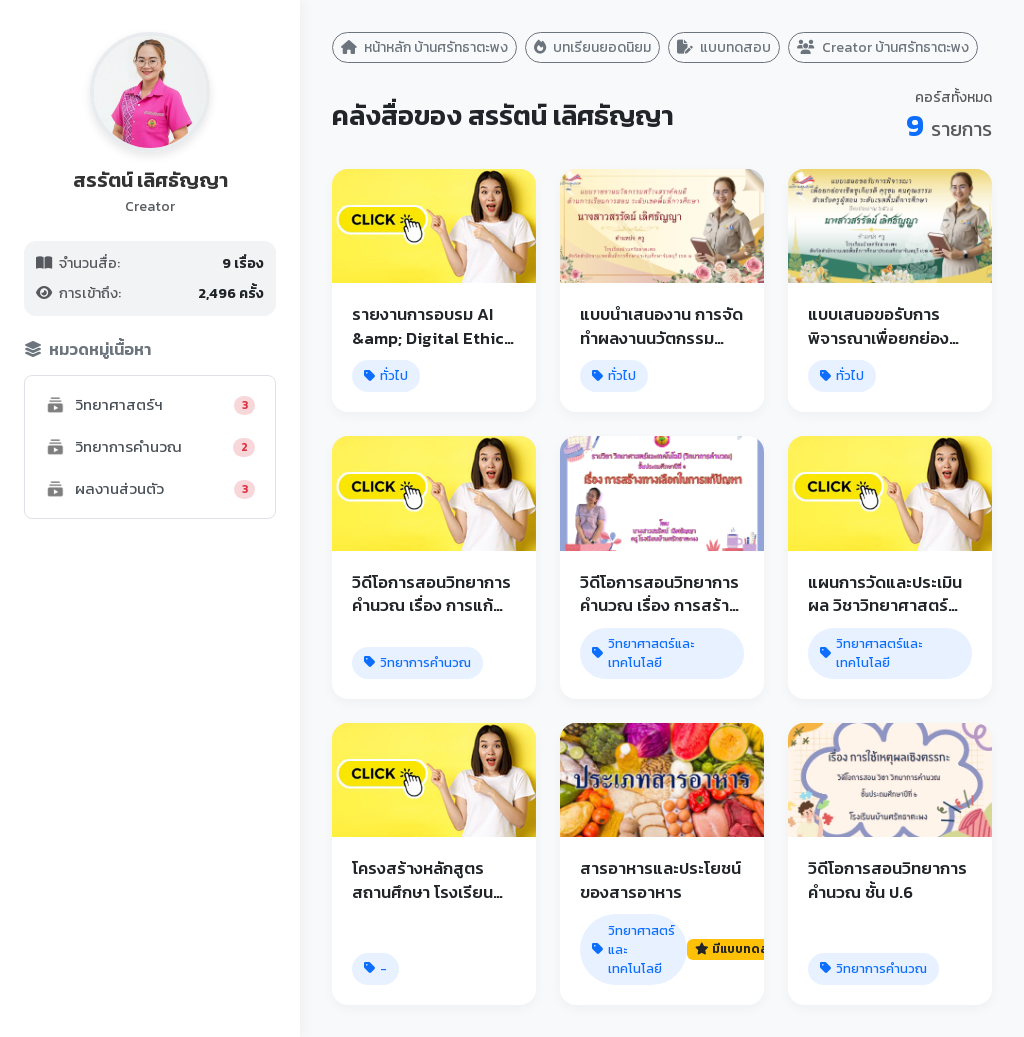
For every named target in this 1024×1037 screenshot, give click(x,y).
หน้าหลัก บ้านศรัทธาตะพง (424, 47)
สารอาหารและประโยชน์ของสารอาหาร (660, 879)
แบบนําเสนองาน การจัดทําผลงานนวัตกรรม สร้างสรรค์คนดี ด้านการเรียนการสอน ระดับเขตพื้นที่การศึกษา (661, 325)
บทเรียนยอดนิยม (592, 47)
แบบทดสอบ (724, 47)
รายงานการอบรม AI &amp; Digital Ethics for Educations (432, 325)
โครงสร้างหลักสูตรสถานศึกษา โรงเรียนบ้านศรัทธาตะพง (422, 879)
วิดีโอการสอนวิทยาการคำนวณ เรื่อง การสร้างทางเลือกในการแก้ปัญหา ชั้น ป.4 (659, 593)
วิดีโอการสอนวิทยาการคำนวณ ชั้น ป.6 (887, 879)
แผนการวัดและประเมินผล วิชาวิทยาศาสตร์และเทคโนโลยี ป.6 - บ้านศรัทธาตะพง (885, 593)
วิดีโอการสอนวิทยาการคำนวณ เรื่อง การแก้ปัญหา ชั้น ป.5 (431, 593)
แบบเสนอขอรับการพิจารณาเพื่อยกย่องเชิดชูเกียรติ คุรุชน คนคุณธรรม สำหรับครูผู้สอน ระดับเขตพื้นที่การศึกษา (886, 325)
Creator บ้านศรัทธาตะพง (883, 47)
